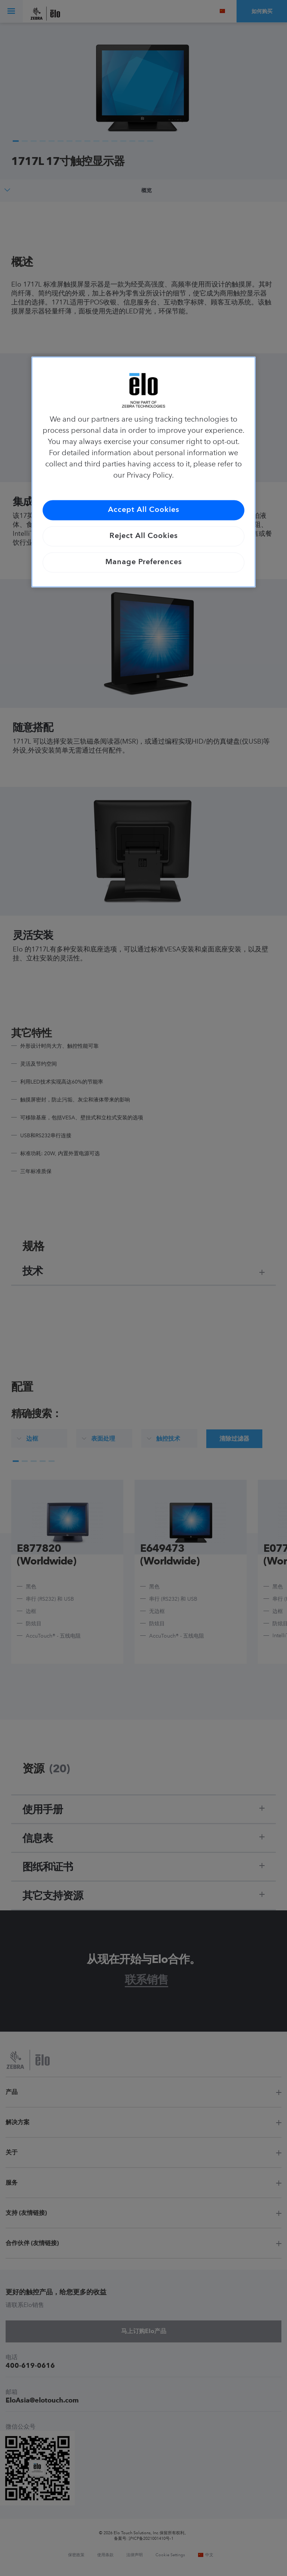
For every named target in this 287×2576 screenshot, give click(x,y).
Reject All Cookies (143, 536)
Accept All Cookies (143, 510)
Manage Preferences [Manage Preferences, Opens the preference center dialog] (143, 562)
